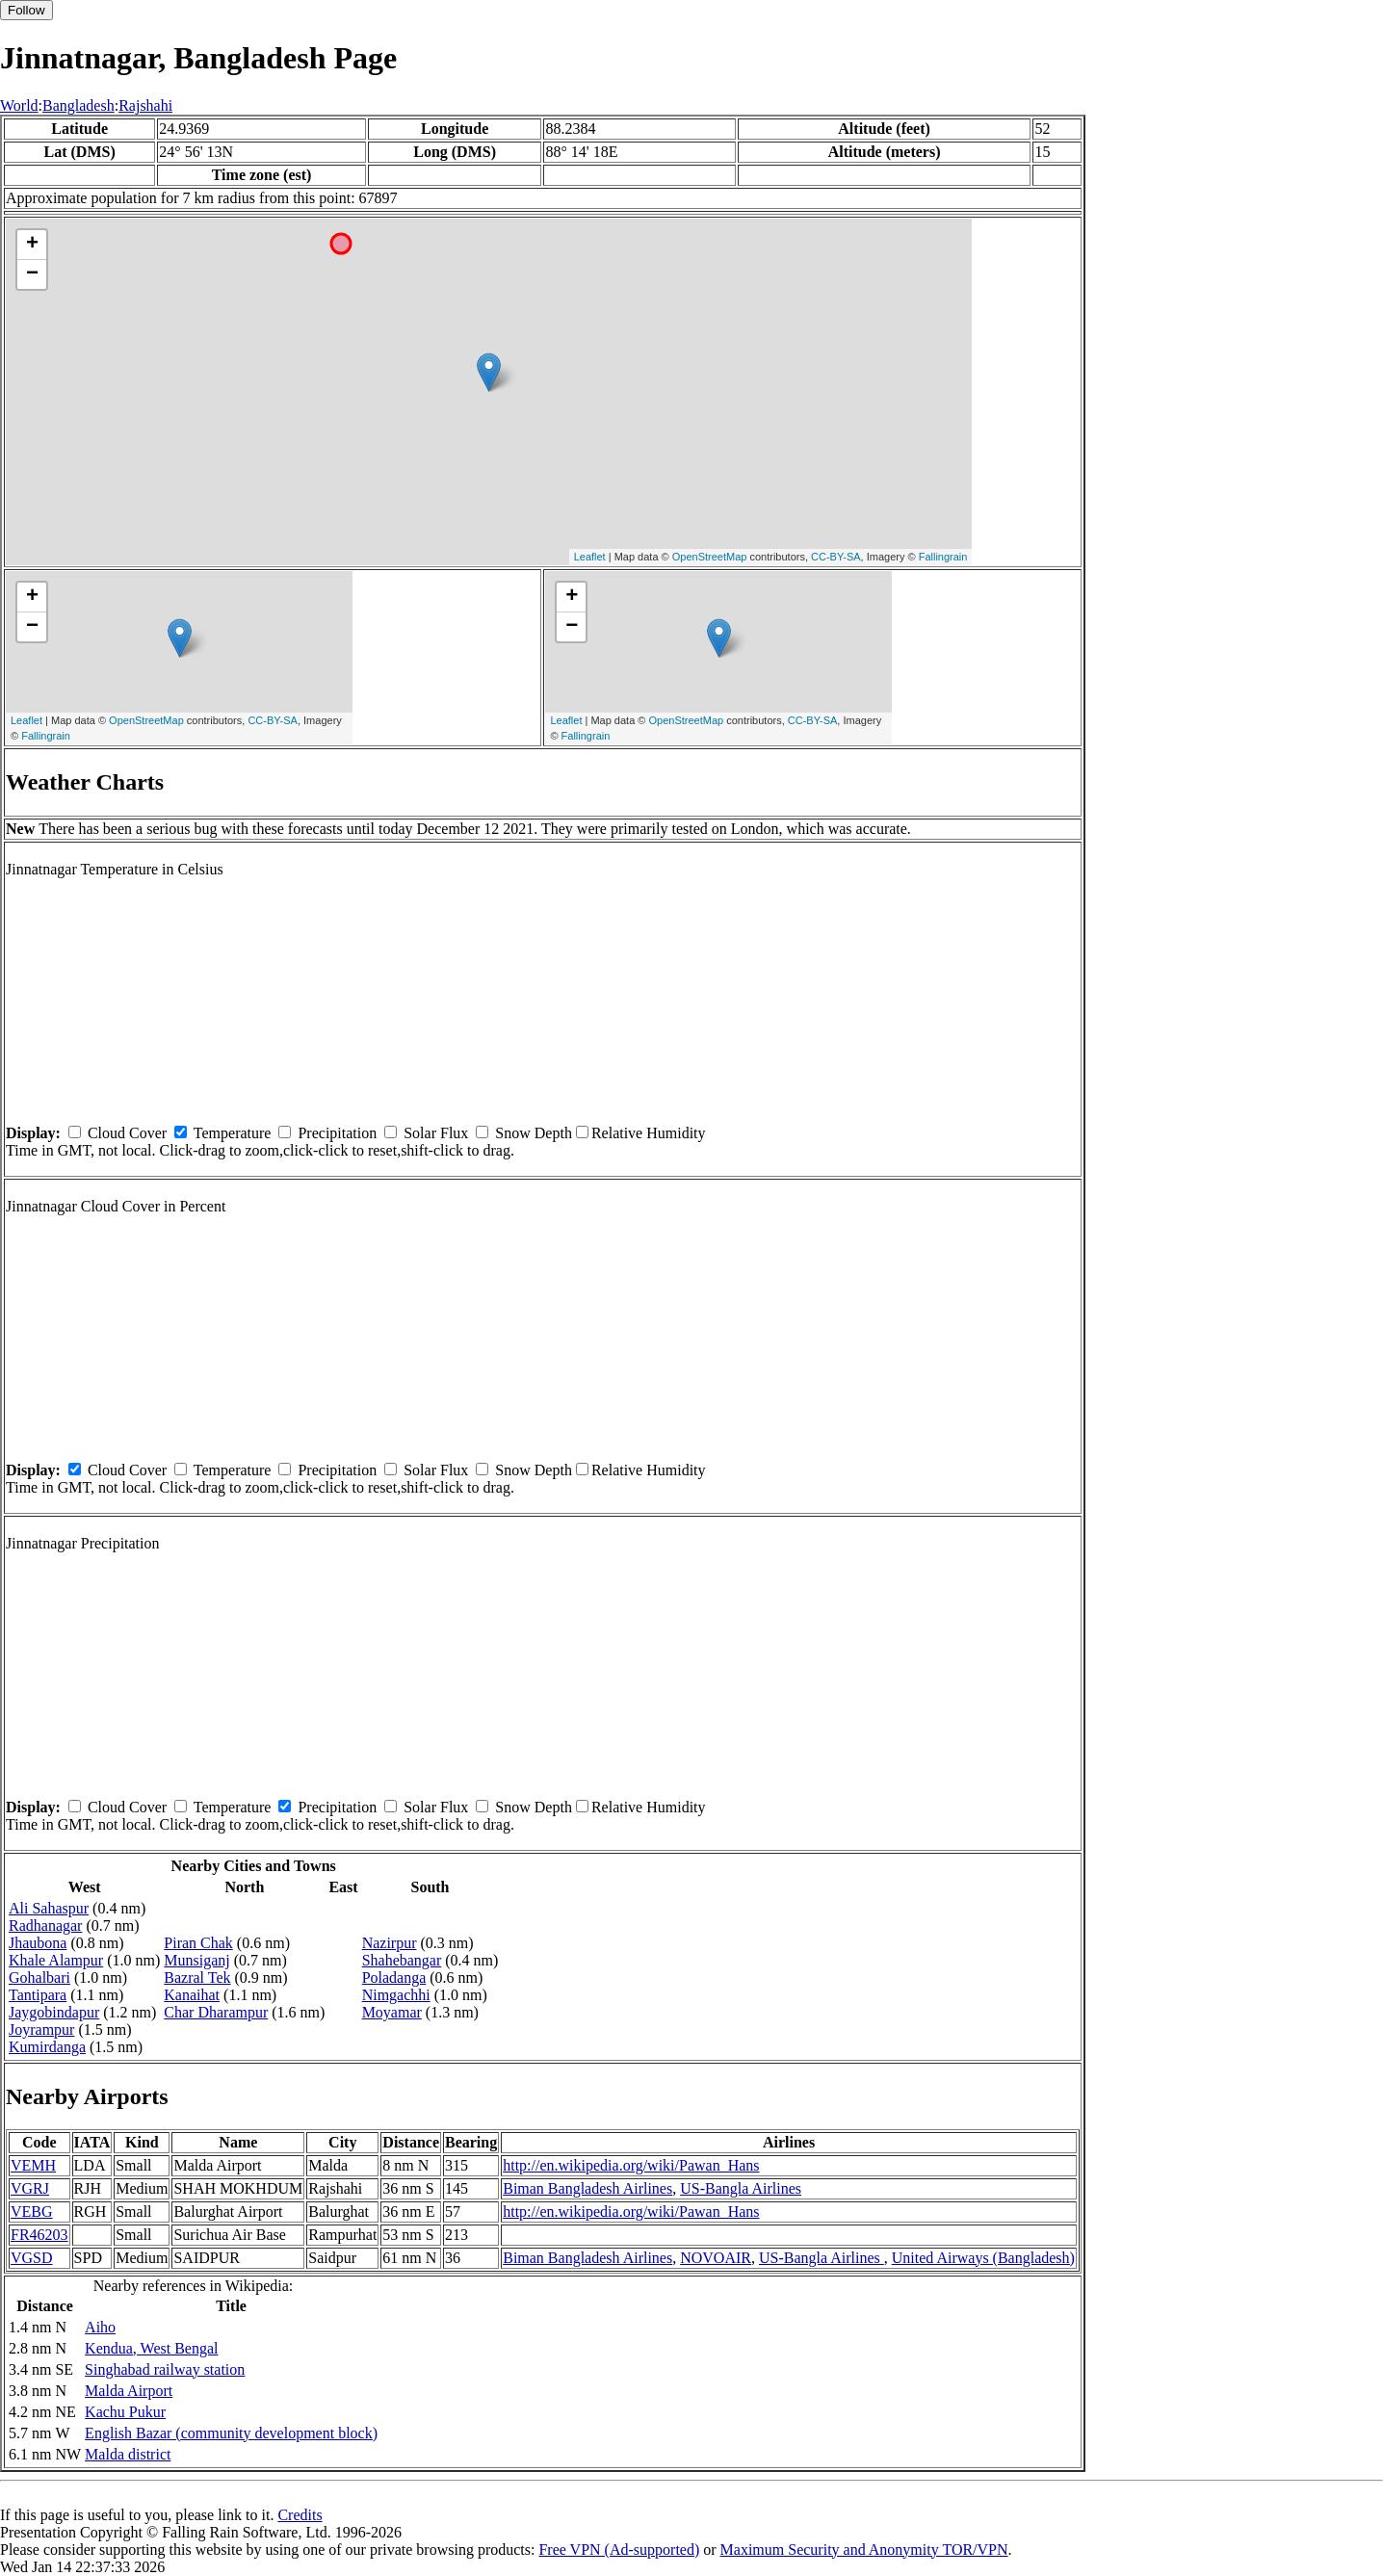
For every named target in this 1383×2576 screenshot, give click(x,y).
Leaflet (590, 556)
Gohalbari (39, 1977)
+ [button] (32, 244)
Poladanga (394, 1977)
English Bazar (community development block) (231, 2433)
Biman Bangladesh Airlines (587, 2188)
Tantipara (37, 1995)
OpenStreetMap (709, 556)
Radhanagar (45, 1925)
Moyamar (392, 2012)
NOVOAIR (715, 2258)
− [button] (32, 274)
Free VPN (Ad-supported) (618, 2549)
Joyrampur (41, 2029)
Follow (26, 10)
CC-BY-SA (836, 556)
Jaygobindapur (54, 2012)
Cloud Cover (127, 1133)
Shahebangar (402, 1960)
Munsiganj (196, 1960)
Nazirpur (389, 1943)
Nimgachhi (396, 1995)
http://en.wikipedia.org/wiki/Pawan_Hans (631, 2165)
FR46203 (39, 2234)
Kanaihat (192, 1995)
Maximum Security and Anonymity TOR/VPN (864, 2549)
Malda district (127, 2454)
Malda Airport (128, 2390)
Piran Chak (198, 1943)
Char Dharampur (216, 2012)
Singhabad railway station (165, 2369)
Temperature (233, 1133)
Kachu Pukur (125, 2412)
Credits (299, 2515)
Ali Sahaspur (49, 1908)
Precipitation (337, 1133)
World (19, 105)
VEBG (32, 2211)
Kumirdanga (47, 2047)
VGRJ (30, 2188)
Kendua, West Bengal (151, 2348)
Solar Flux (436, 1133)
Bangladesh (78, 105)
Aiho (100, 2327)
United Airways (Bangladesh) (983, 2258)
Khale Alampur (56, 1960)
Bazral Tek (197, 1977)
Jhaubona (37, 1943)
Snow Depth (533, 1133)
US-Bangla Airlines (740, 2188)
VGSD (32, 2258)
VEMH (33, 2165)
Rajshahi (145, 105)
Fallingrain (943, 556)
